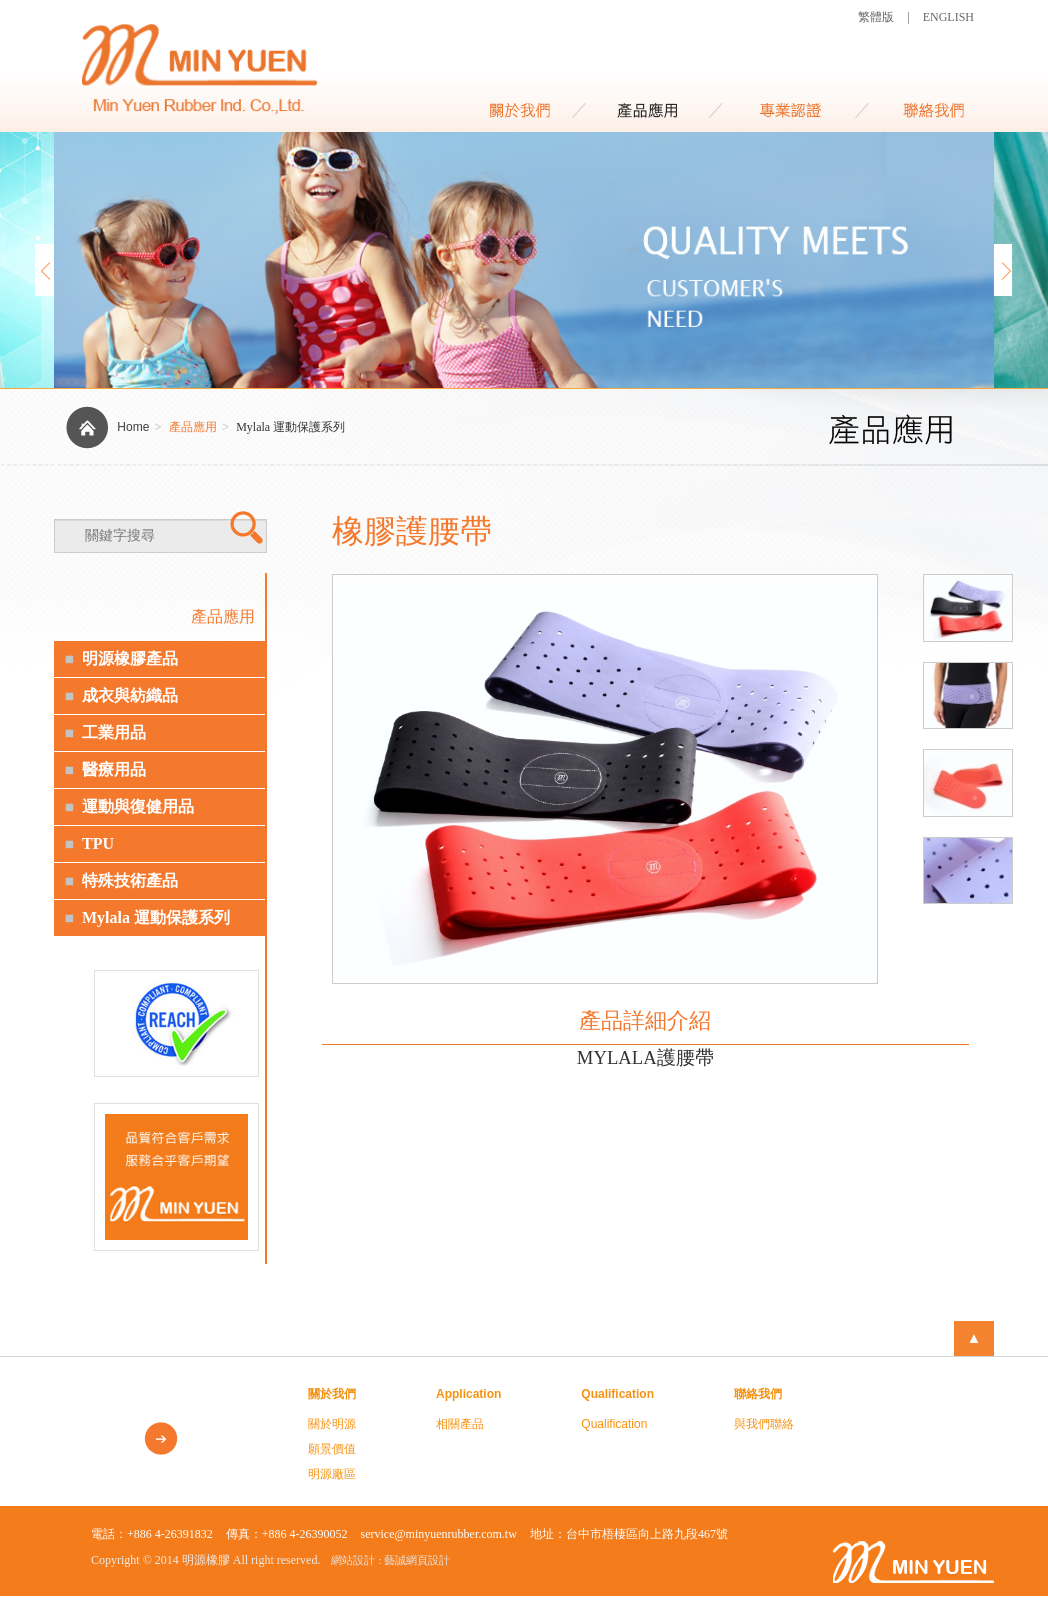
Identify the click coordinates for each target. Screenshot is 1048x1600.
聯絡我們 (758, 1397)
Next (1000, 270)
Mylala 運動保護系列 (156, 917)
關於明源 (332, 1428)
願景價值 (332, 1453)
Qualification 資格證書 (797, 110)
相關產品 (460, 1428)
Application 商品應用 (656, 110)
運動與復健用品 (138, 806)
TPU (98, 843)
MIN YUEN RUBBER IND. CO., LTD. (199, 71)
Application (468, 1397)
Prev (42, 270)
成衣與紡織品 (130, 695)
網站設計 (353, 1564)
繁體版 (876, 17)
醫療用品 (114, 769)
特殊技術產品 (130, 880)
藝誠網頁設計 (417, 1564)
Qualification (617, 1397)
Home (106, 427)
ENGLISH (948, 17)
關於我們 (332, 1397)
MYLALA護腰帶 (645, 1057)
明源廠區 (332, 1478)
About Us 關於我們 (537, 110)
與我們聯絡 (764, 1428)
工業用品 (114, 732)
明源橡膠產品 (130, 658)
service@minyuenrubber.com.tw (439, 1538)
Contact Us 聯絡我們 (931, 110)
